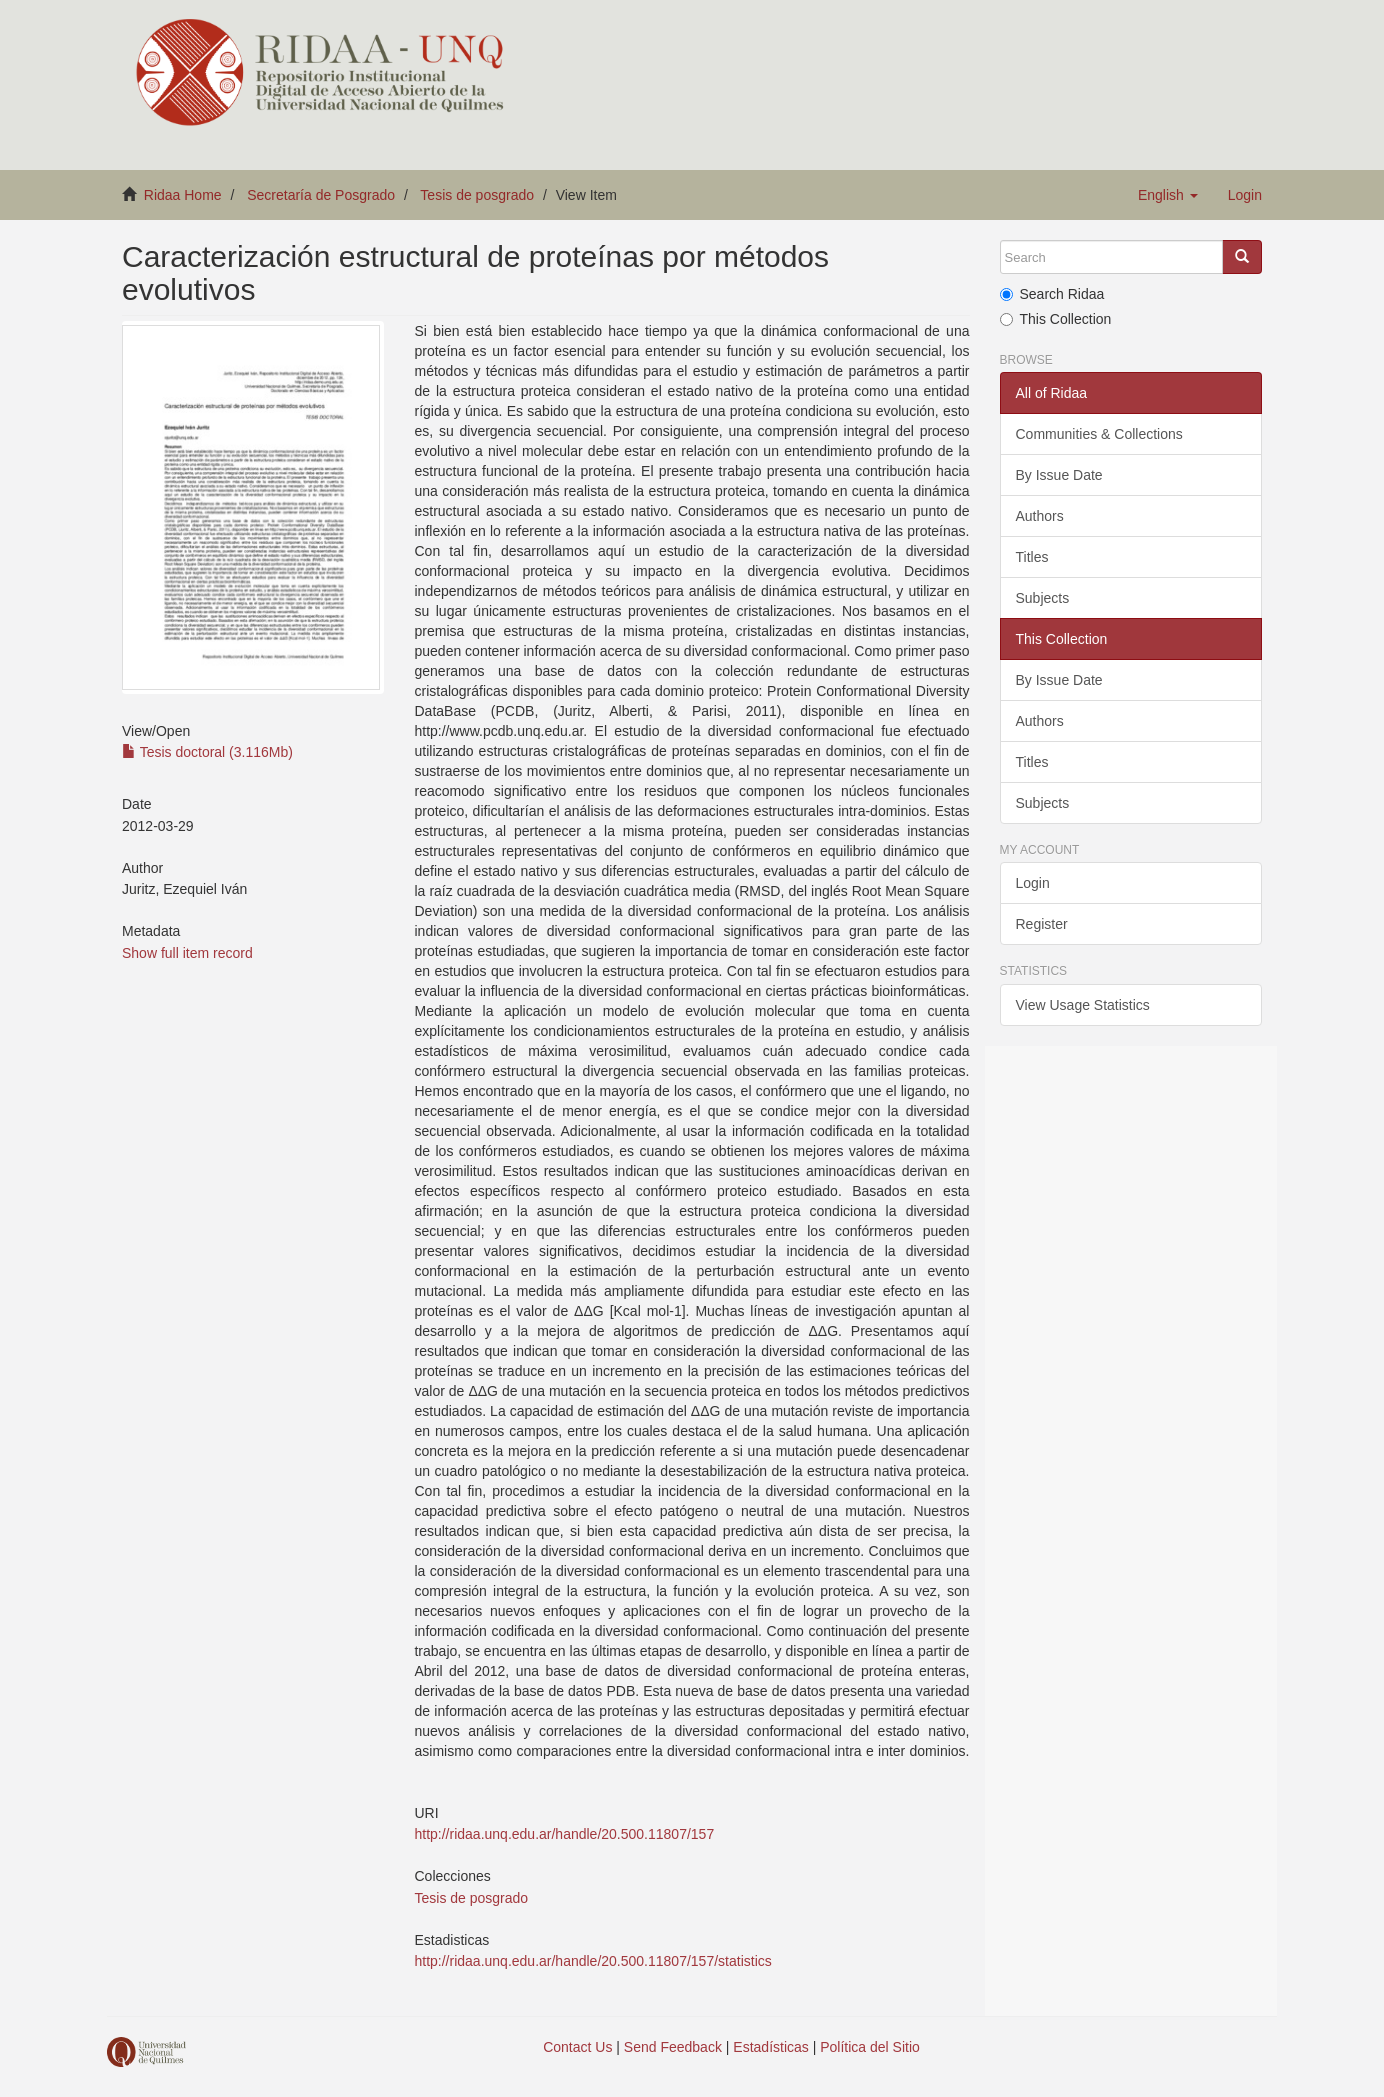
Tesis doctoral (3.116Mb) (207, 752)
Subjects (1043, 598)
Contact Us (577, 2047)
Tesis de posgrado (477, 195)
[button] (1168, 195)
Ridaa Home (183, 195)
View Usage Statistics (1083, 1005)
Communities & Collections (1099, 434)
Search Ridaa (1052, 294)
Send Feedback (673, 2047)
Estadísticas (770, 2047)
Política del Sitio (870, 2047)
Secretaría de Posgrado (321, 195)
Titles (1032, 557)
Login (1033, 883)
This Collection (1056, 319)
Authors (1040, 516)
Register (1042, 924)
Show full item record (187, 953)
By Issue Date (1059, 475)
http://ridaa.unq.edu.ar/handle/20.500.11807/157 (564, 1834)
